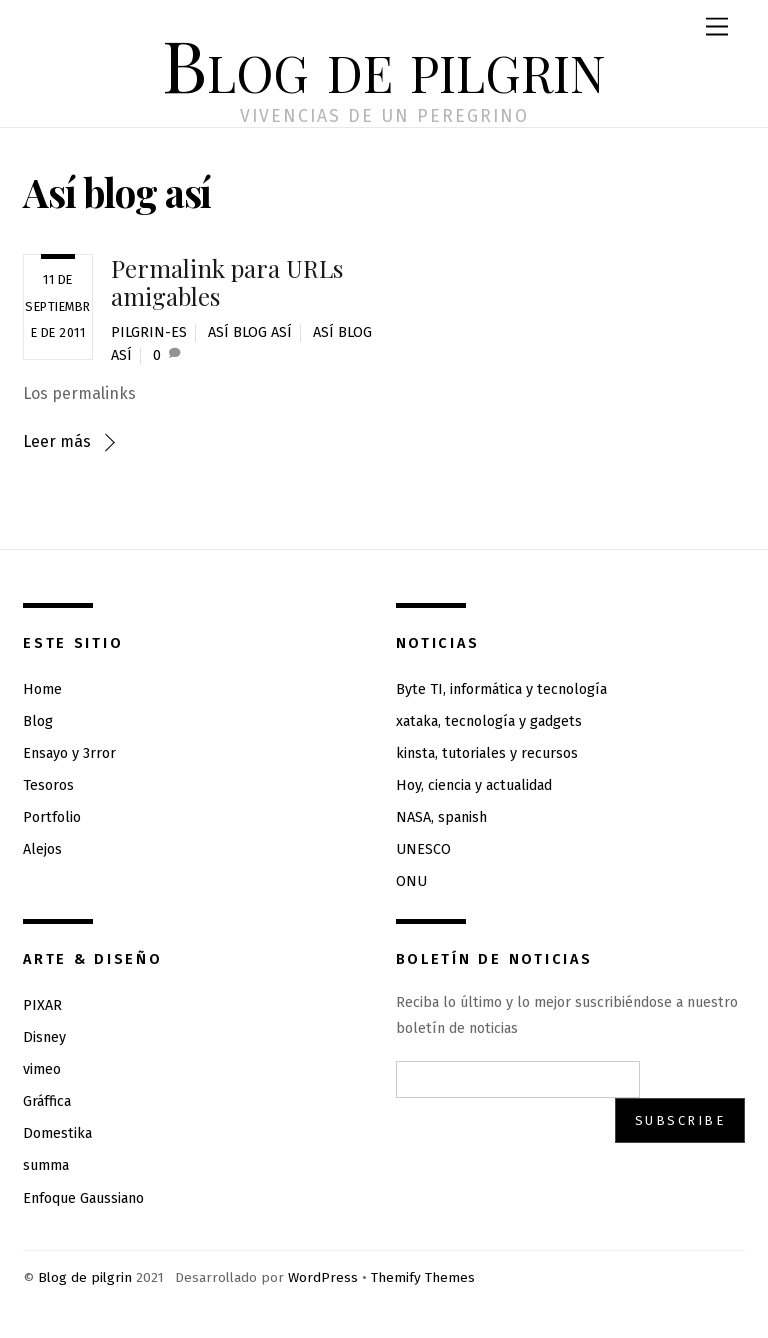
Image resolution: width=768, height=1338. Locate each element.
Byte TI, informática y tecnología (501, 689)
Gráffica (47, 1101)
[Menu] (717, 27)
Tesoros (48, 785)
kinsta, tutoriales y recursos (487, 753)
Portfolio (52, 817)
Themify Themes (423, 1277)
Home (42, 689)
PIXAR (42, 1005)
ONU (411, 881)
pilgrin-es (149, 332)
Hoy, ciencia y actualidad (474, 785)
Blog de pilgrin (85, 1277)
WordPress (323, 1277)
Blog (38, 721)
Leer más (57, 441)
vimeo (42, 1069)
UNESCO (423, 849)
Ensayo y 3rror (69, 753)
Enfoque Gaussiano (83, 1198)
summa (46, 1165)
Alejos (42, 849)
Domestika (57, 1133)
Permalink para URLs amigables (227, 282)
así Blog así (250, 332)
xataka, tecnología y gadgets (489, 721)
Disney (44, 1037)
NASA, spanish (441, 817)
